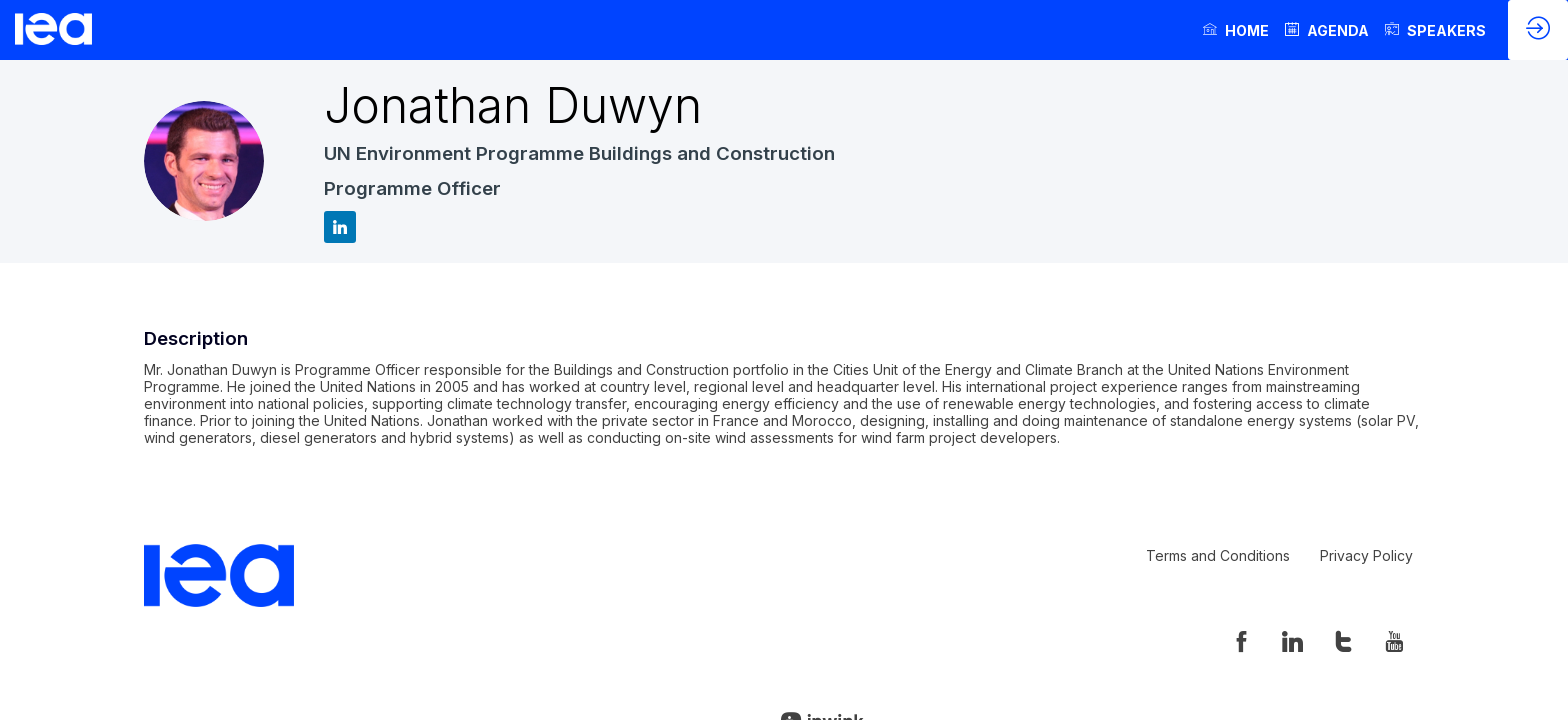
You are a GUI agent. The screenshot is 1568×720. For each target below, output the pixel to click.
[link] (1236, 30)
